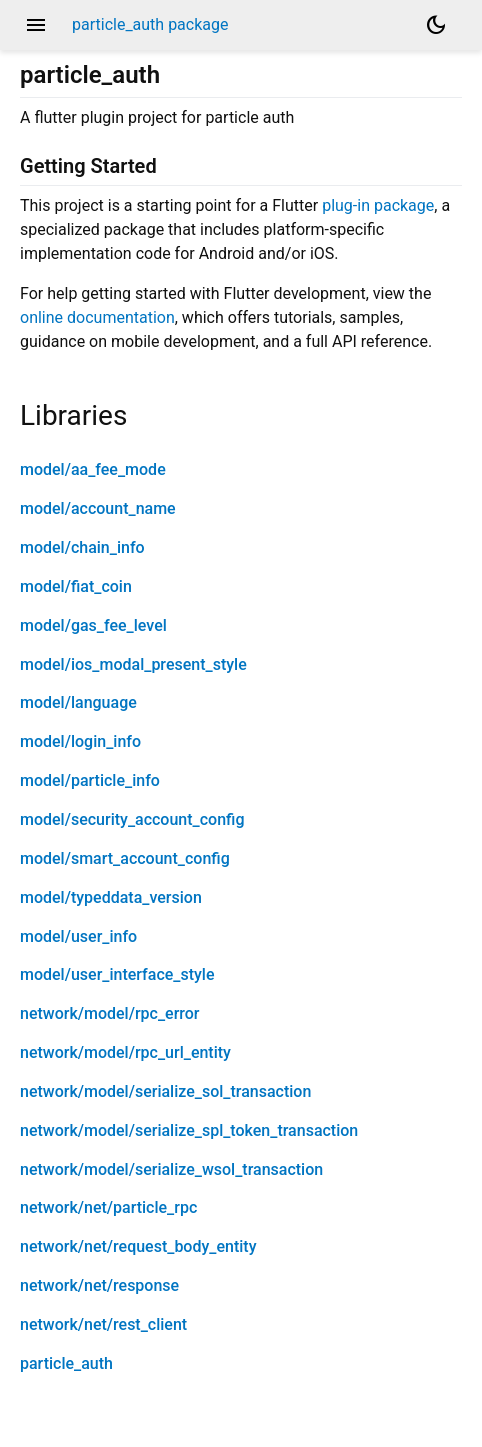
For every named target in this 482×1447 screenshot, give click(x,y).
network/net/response (99, 1285)
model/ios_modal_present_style (133, 664)
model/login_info (80, 741)
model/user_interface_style (117, 974)
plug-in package (378, 205)
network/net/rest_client (103, 1324)
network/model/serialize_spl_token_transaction (189, 1130)
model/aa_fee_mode (93, 469)
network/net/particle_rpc (108, 1207)
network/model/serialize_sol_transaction (165, 1091)
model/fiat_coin (76, 586)
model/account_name (98, 508)
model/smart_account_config (125, 858)
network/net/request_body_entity (138, 1246)
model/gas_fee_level (93, 625)
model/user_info (78, 936)
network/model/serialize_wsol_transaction (171, 1169)
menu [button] (36, 25)
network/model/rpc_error (110, 1013)
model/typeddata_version (111, 897)
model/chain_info (82, 547)
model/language (78, 702)
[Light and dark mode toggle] (436, 25)
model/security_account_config (132, 819)
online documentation (97, 317)
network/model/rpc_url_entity (125, 1052)
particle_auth (66, 1363)
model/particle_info (90, 780)
